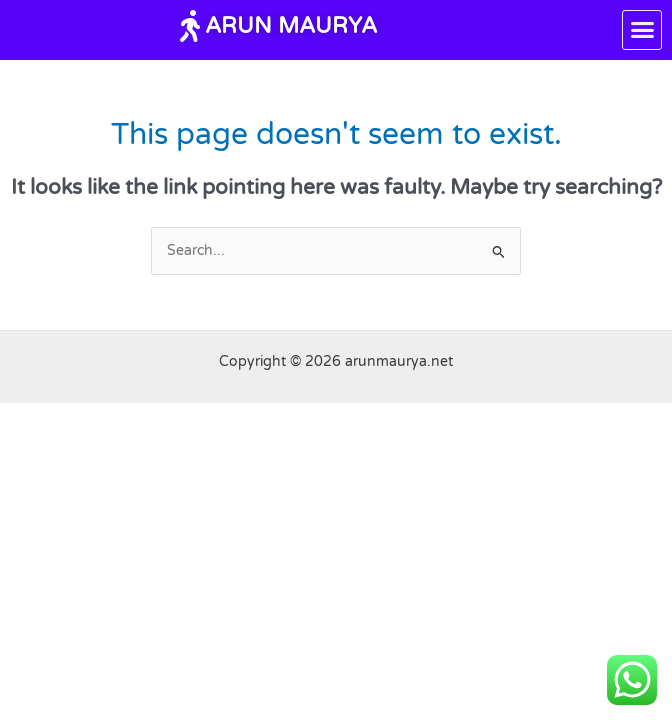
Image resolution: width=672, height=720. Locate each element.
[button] (642, 30)
